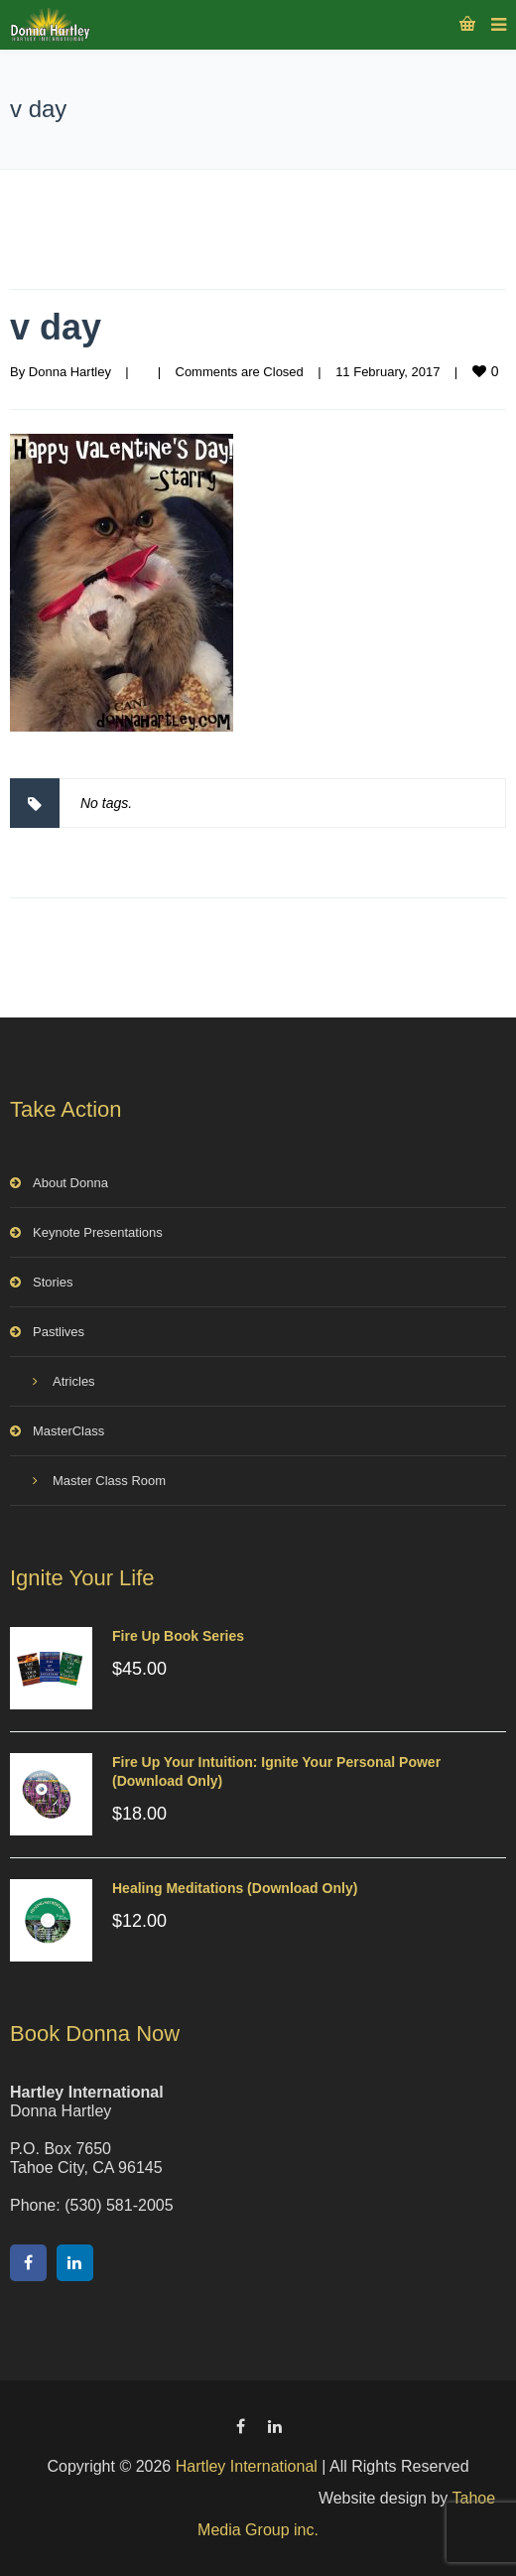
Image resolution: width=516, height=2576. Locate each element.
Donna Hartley (70, 371)
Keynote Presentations (98, 1232)
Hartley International (247, 2466)
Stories (52, 1282)
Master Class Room (109, 1480)
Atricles (74, 1381)
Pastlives (58, 1331)
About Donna (70, 1182)
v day (55, 327)
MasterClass (68, 1431)
